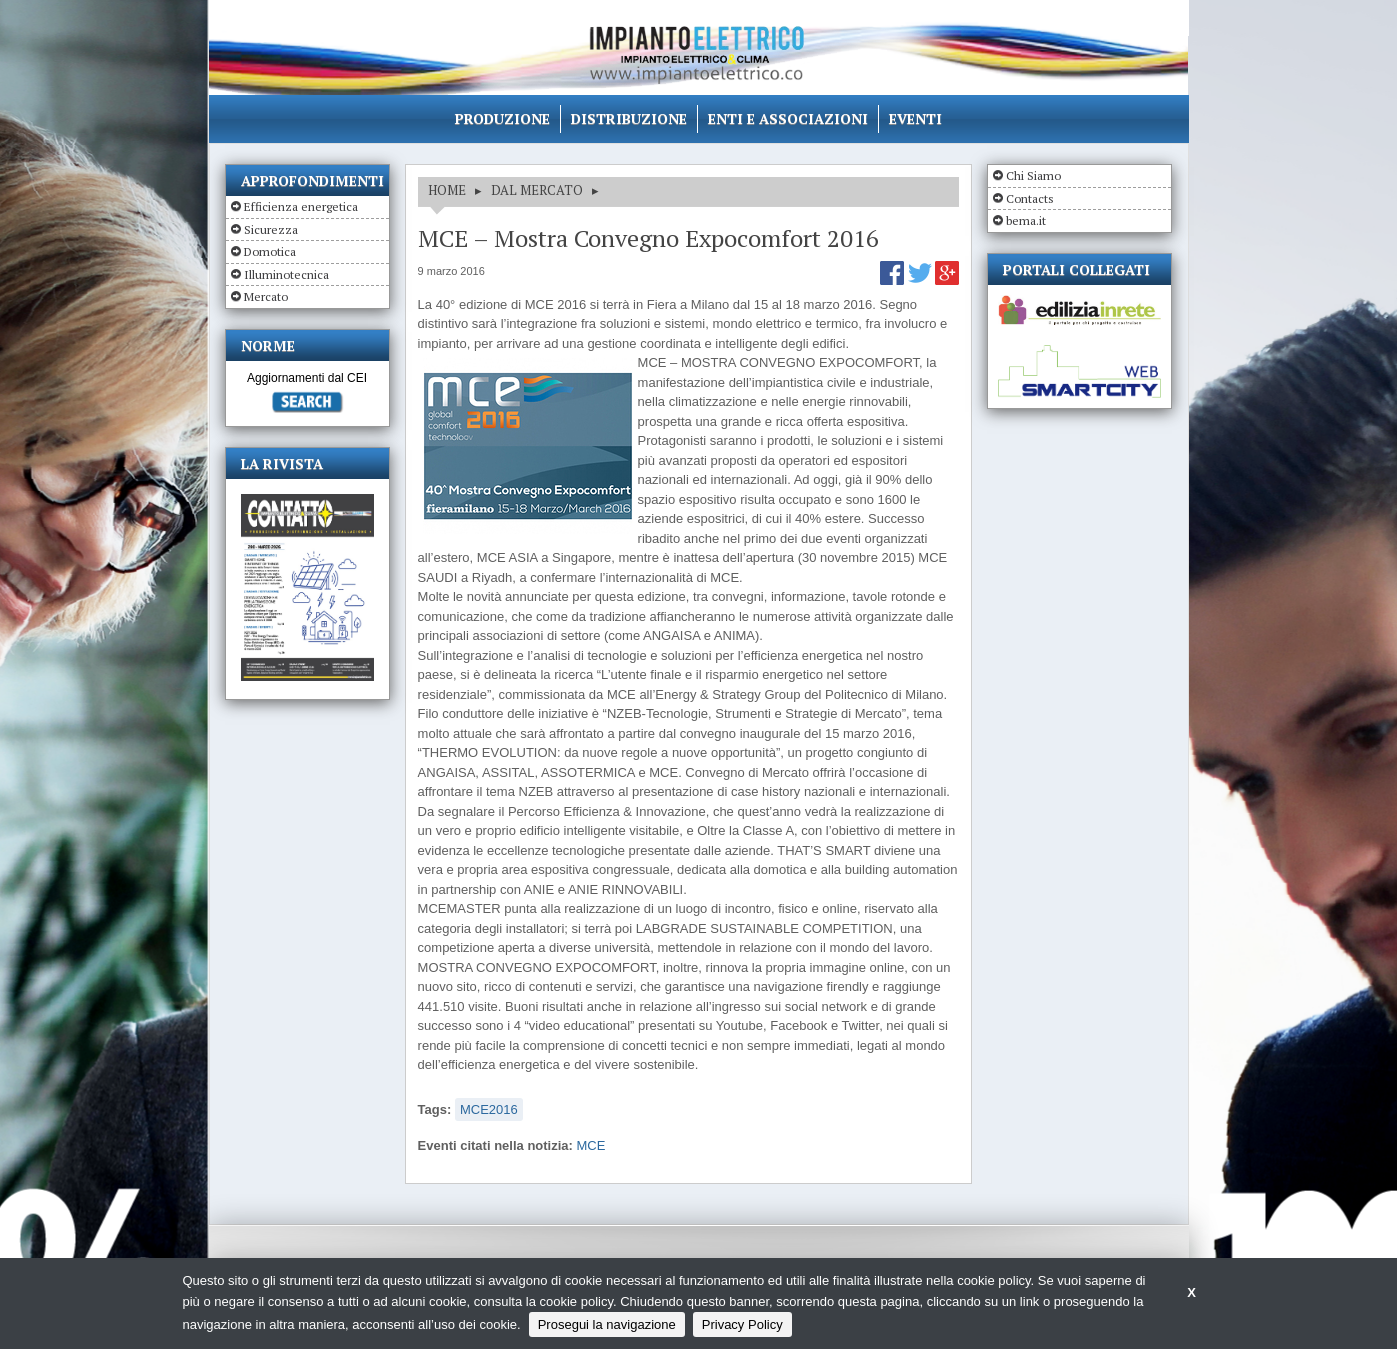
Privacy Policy (742, 1324)
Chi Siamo (1033, 175)
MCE (591, 1145)
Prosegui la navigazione (607, 1324)
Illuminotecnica (286, 274)
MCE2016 (489, 1109)
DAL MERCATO (537, 190)
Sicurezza (271, 229)
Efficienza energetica (301, 206)
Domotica (270, 251)
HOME (447, 190)
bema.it (1026, 220)
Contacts (1030, 198)
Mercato (266, 296)
